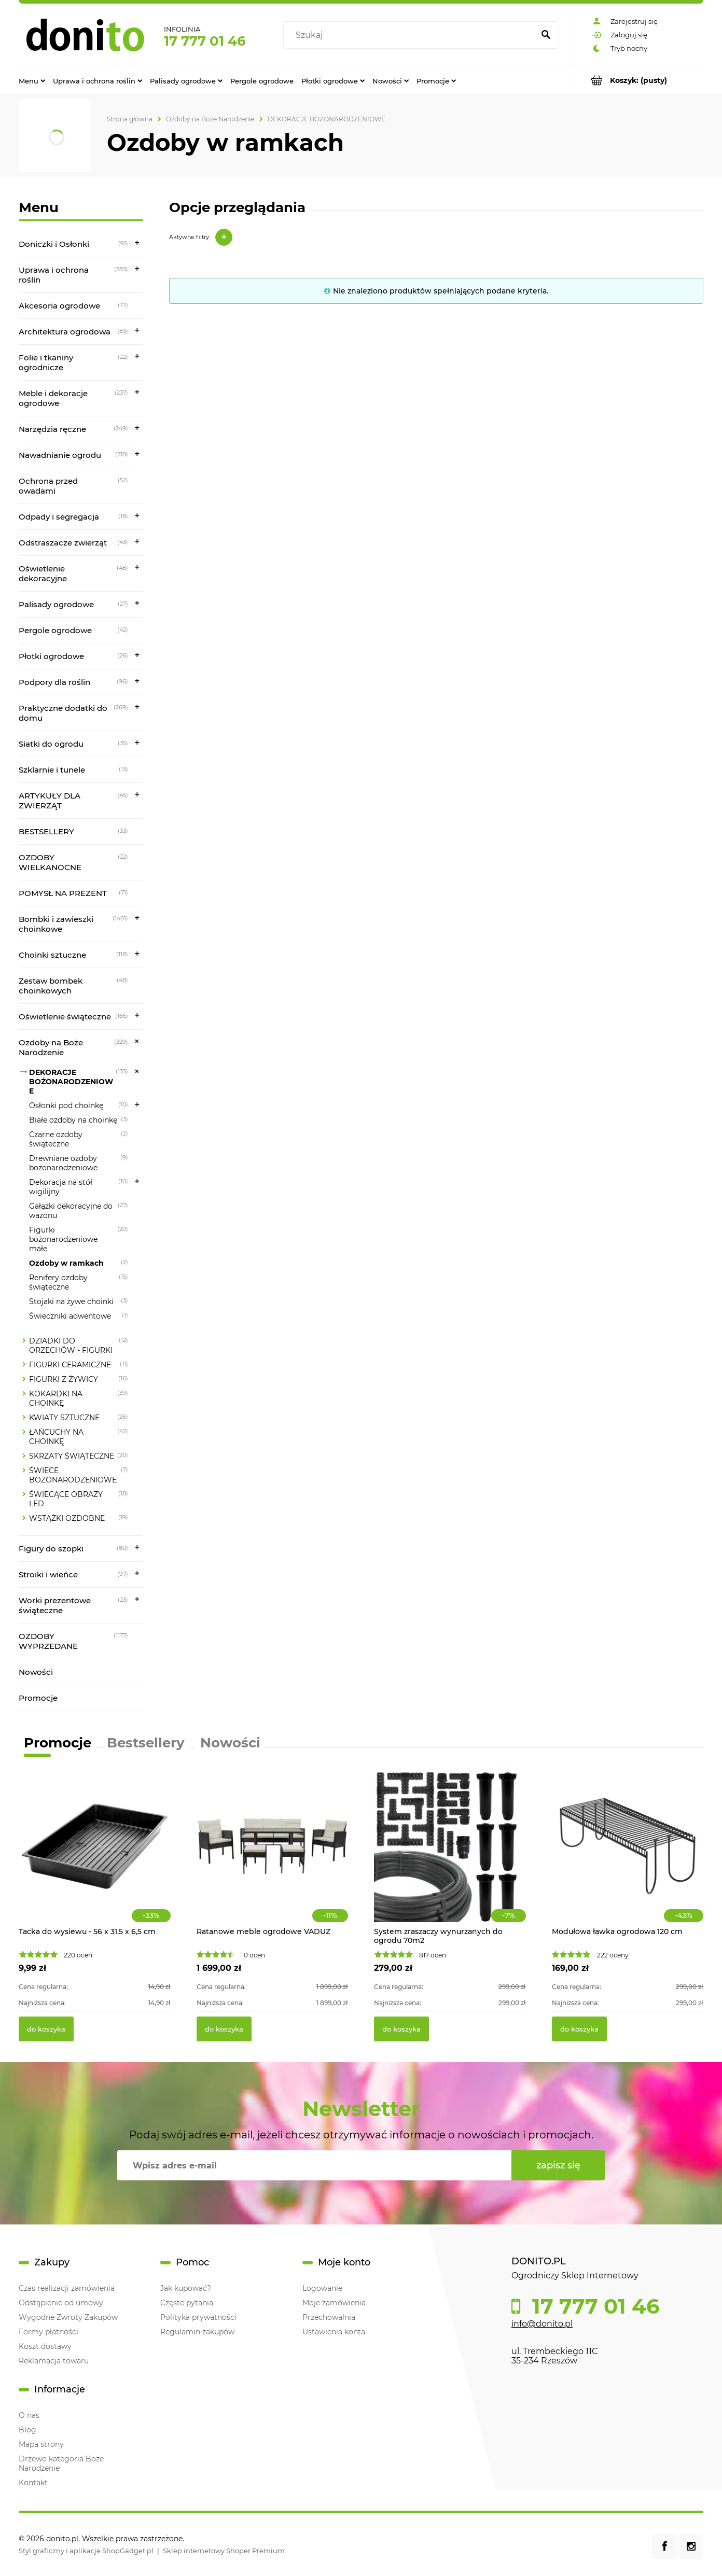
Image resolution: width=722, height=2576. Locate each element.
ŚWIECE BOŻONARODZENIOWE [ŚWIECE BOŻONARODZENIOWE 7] (73, 1475)
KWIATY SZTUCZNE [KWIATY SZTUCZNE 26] (64, 1417)
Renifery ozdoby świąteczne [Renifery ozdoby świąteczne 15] (58, 1282)
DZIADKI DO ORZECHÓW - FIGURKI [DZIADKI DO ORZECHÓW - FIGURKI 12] (71, 1345)
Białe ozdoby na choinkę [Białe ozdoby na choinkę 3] (73, 1120)
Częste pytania (186, 2302)
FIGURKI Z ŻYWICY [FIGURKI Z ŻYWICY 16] (63, 1379)
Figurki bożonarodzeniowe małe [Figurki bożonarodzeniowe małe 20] (63, 1239)
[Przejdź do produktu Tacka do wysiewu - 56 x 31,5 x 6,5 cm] (95, 1857)
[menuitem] (32, 80)
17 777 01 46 (205, 41)
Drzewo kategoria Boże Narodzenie (61, 2463)
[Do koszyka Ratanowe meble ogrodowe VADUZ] (224, 2029)
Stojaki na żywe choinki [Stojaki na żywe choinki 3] (71, 1301)
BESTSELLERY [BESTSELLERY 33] (46, 831)
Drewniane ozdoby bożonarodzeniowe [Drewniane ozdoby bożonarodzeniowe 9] (63, 1163)
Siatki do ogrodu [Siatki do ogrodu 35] (51, 744)
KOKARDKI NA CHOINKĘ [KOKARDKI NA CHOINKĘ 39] (55, 1398)
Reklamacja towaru (54, 2360)
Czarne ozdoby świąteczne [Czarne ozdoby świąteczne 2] (55, 1139)
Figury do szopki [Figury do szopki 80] (51, 1548)
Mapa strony (41, 2444)
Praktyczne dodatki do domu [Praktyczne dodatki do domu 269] (63, 713)
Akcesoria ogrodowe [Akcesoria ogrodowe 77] (59, 306)
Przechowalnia (328, 2317)
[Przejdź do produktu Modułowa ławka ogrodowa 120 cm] (628, 1857)
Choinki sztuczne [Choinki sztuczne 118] (52, 955)
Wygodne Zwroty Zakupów (68, 2317)
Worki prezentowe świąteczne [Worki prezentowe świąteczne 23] (55, 1605)
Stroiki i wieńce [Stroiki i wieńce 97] (48, 1574)
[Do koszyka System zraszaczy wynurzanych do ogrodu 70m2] (401, 2029)
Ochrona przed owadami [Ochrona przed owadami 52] (48, 486)
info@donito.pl (542, 2324)
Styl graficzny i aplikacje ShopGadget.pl (86, 2550)
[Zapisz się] (558, 2165)
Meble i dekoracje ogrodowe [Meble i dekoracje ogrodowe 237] (53, 398)
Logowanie (322, 2288)
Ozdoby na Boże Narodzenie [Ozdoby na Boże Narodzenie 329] (51, 1047)
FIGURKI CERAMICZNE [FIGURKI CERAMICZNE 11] (70, 1364)
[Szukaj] (546, 35)
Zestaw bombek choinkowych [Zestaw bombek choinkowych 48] (50, 986)
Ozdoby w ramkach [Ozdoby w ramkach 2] (66, 1263)
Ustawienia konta (333, 2331)
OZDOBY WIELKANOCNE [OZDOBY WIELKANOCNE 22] (50, 862)
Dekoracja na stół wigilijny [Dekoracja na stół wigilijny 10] (60, 1187)
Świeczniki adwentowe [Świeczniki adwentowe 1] (70, 1316)
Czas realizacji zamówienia (67, 2288)
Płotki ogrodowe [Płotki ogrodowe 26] (51, 656)
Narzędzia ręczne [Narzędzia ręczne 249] (52, 429)
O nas (29, 2415)
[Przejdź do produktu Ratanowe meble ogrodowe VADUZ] (273, 1857)
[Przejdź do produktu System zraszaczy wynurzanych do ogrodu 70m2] (450, 1857)
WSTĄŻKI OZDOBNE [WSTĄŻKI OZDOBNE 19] (67, 1518)
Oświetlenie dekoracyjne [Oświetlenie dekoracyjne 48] (43, 573)
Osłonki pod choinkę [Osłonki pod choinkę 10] (66, 1105)
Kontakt (33, 2482)
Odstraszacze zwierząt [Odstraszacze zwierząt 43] (63, 543)
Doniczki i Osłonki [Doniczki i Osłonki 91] (54, 244)
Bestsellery (146, 1742)
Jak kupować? (185, 2288)
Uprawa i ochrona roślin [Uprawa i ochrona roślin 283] (54, 275)
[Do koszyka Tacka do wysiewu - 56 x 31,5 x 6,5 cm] (46, 2029)
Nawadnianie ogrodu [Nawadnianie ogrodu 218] (60, 455)
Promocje (38, 1698)
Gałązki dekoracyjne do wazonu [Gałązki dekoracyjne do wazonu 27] (71, 1210)
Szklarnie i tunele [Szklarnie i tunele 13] (52, 770)
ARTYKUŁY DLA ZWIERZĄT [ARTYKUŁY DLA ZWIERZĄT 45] (49, 800)
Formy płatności (48, 2331)
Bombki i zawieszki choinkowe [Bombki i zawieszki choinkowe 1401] (56, 924)
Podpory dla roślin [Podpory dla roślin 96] (54, 682)
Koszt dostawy (45, 2346)
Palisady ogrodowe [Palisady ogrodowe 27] (56, 604)
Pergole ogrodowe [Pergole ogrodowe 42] (55, 630)
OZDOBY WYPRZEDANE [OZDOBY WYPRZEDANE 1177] (48, 1641)
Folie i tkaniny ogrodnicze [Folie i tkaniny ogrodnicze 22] (46, 362)
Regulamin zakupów (197, 2331)
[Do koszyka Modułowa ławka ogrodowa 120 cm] (579, 2029)
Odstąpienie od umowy (61, 2302)
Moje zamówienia (334, 2302)
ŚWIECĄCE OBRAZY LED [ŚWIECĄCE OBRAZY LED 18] (66, 1499)
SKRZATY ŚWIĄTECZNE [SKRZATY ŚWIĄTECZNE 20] (71, 1456)
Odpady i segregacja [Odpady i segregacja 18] (59, 517)
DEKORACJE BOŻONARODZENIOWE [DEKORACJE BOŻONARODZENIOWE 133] (71, 1082)
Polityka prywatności (198, 2317)
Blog (27, 2429)
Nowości (36, 1672)
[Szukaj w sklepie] (411, 35)
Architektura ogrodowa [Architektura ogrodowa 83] (64, 332)
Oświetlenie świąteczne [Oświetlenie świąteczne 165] (65, 1016)
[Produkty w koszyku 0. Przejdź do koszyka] (638, 80)
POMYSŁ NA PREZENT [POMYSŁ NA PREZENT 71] (63, 893)
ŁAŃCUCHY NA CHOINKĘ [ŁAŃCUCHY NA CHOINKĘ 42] (56, 1436)
